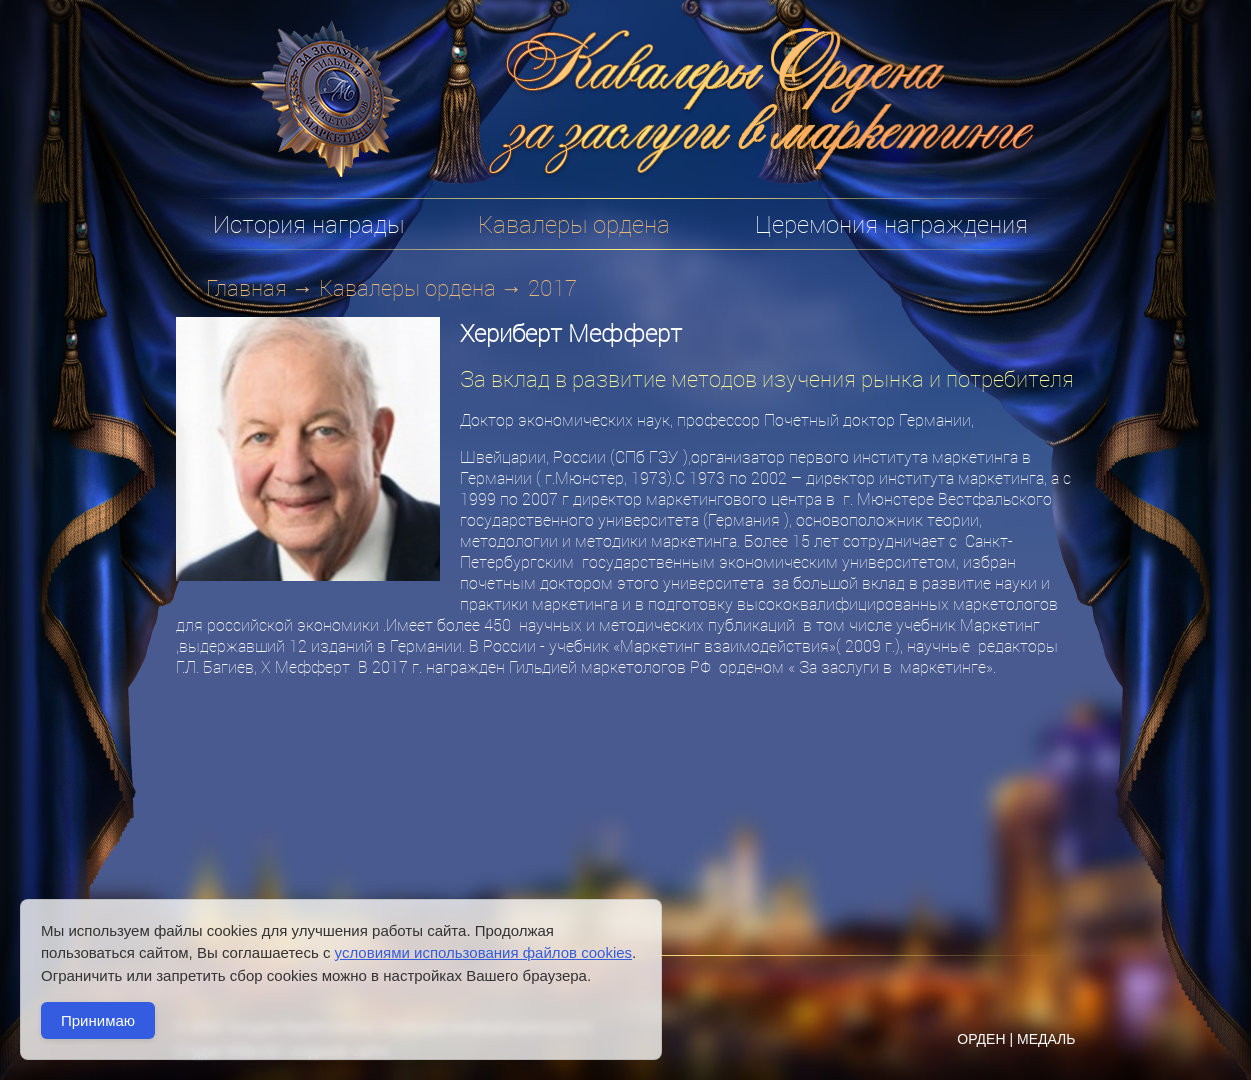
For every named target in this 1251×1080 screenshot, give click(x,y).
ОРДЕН (981, 1039)
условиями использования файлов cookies (483, 952)
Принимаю (98, 1020)
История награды (308, 224)
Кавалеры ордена (407, 287)
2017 (552, 287)
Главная (246, 287)
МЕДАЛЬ (1046, 1039)
